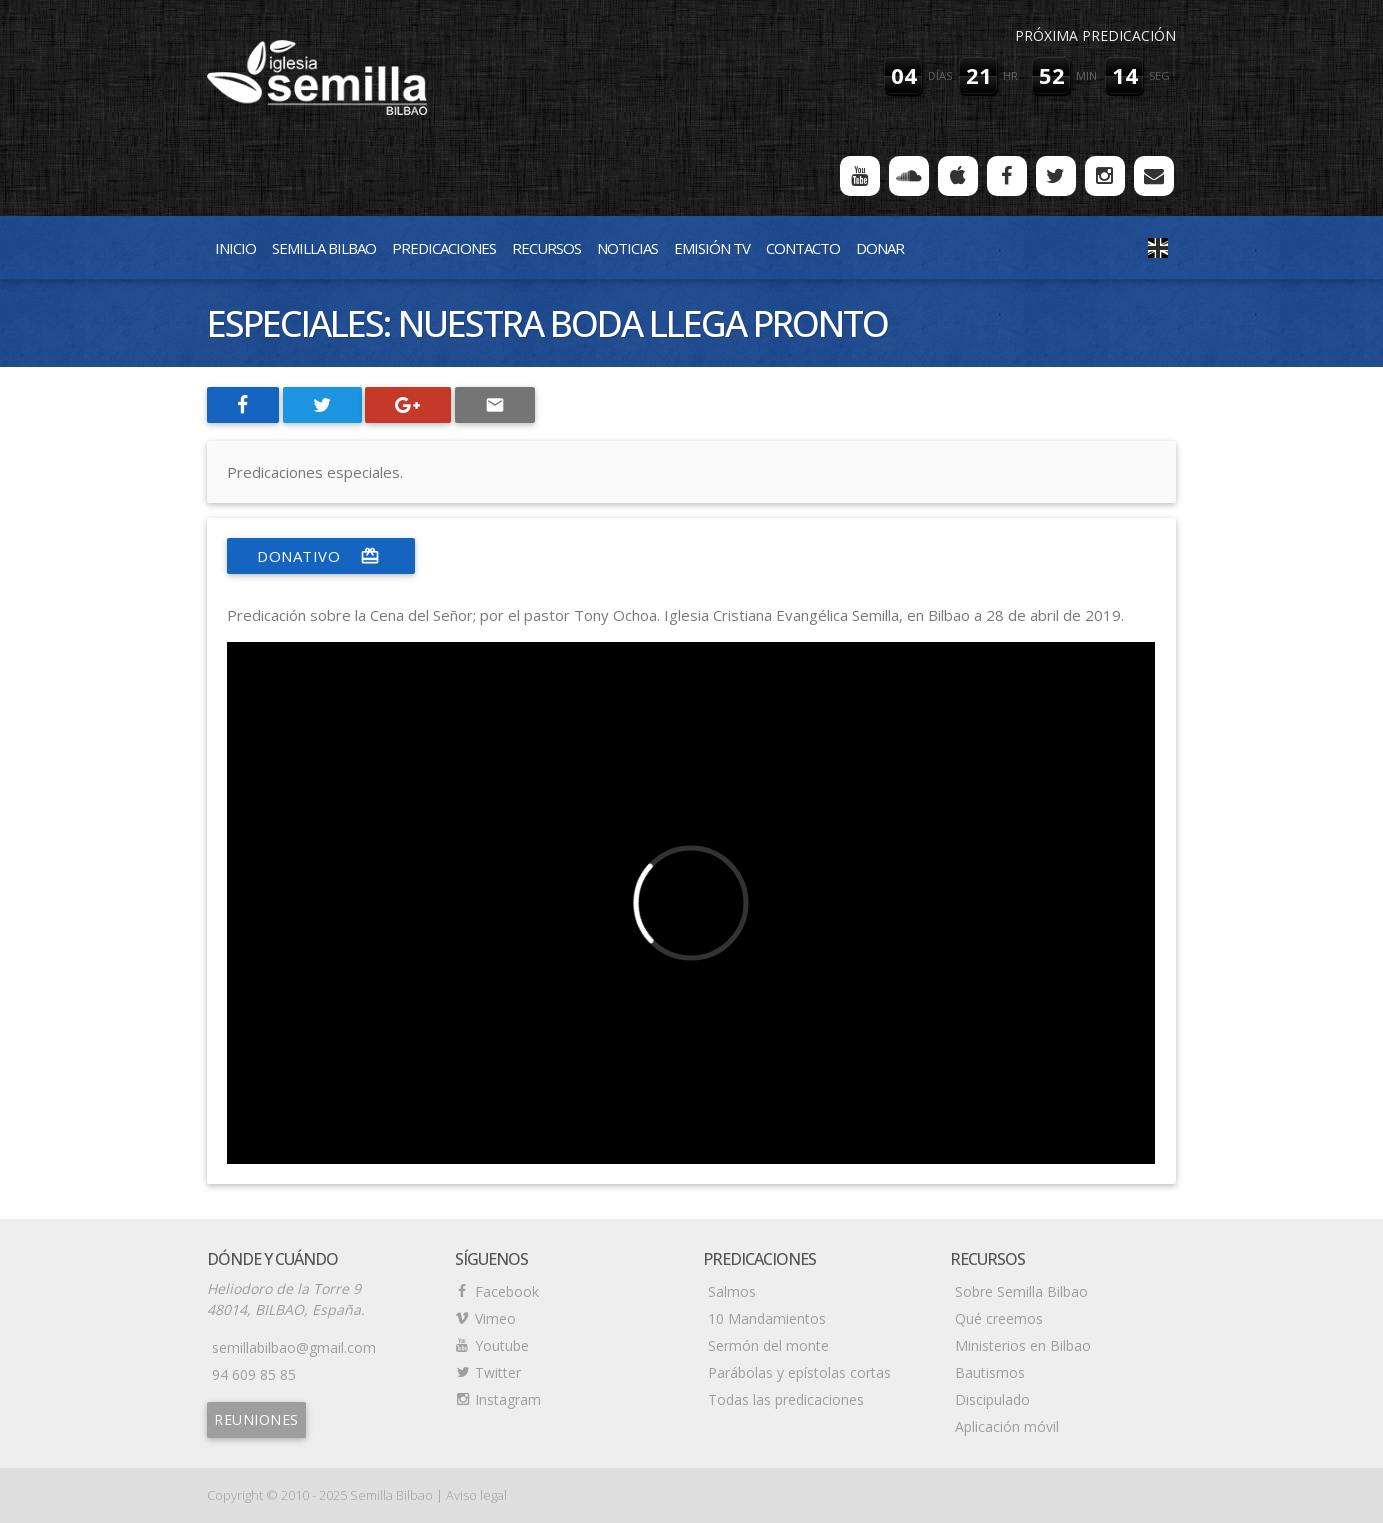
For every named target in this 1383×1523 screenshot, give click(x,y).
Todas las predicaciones (786, 1399)
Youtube (502, 1345)
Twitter (498, 1372)
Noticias (627, 248)
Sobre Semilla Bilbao (1021, 1291)
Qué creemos (999, 1318)
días (940, 75)
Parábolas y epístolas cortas (799, 1372)
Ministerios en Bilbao (1023, 1345)
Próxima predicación (1095, 35)
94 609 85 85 (254, 1374)
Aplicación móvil (1007, 1426)
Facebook (507, 1291)
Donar (880, 248)
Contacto (803, 248)
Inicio (235, 248)
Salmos (732, 1291)
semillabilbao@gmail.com (294, 1347)
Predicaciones (444, 248)
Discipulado (992, 1399)
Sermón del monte (768, 1345)
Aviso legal (476, 1495)
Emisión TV (712, 248)
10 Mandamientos (767, 1318)
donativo (321, 556)
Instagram (508, 1399)
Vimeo (495, 1318)
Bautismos (990, 1372)
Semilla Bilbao (324, 248)
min (1086, 75)
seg (1159, 75)
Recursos (546, 248)
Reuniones (256, 1419)
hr (1010, 75)
